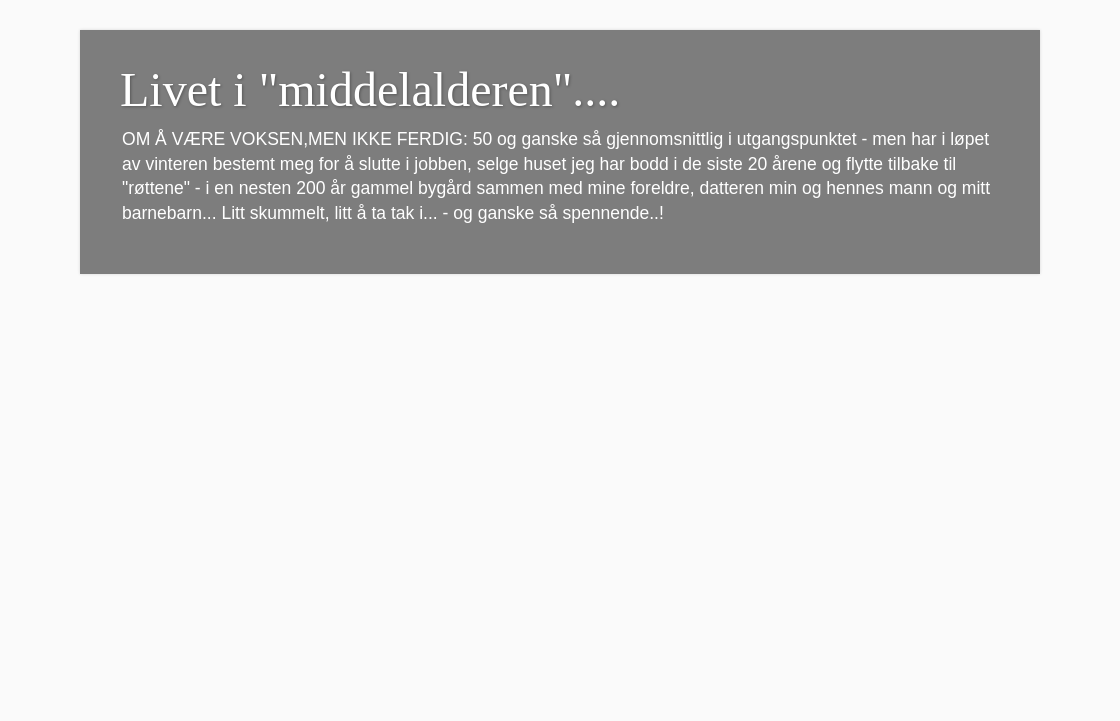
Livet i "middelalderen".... (370, 89)
